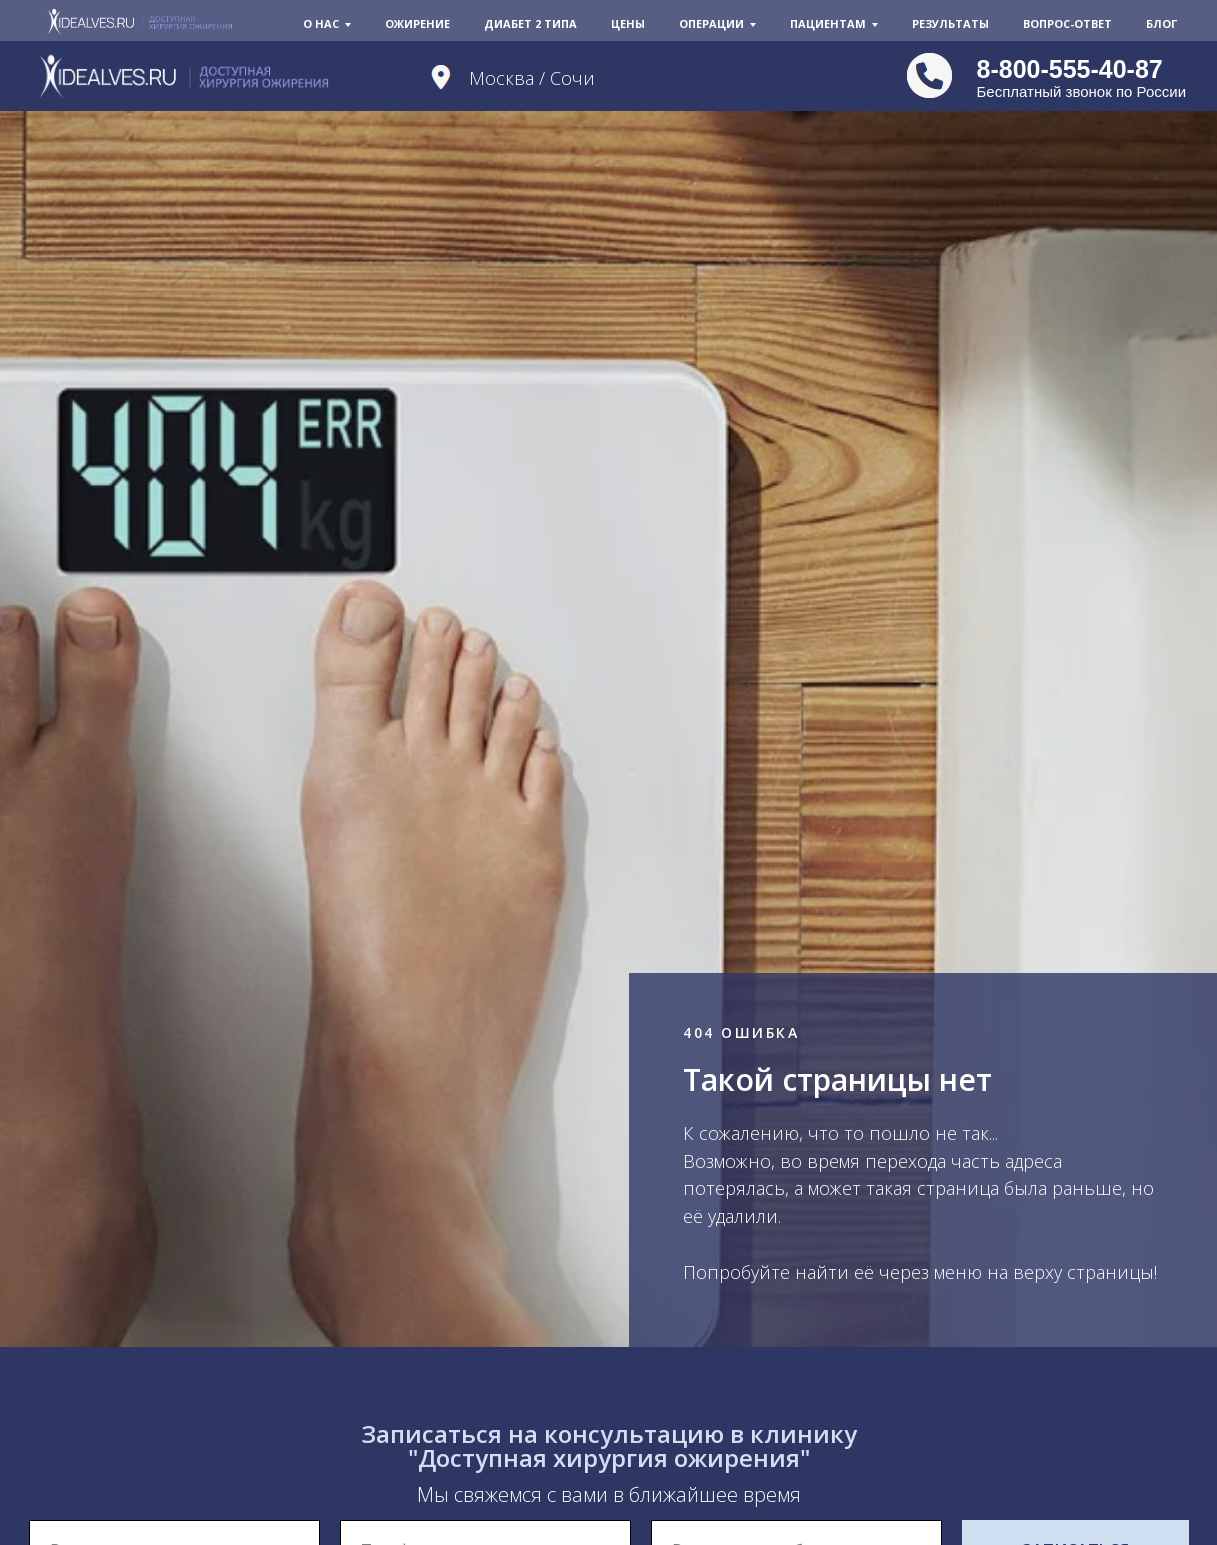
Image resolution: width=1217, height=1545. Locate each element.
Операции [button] (711, 23)
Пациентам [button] (828, 23)
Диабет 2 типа (530, 23)
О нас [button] (321, 23)
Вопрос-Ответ (1067, 23)
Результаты (950, 23)
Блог (1161, 23)
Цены (628, 23)
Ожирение (417, 23)
